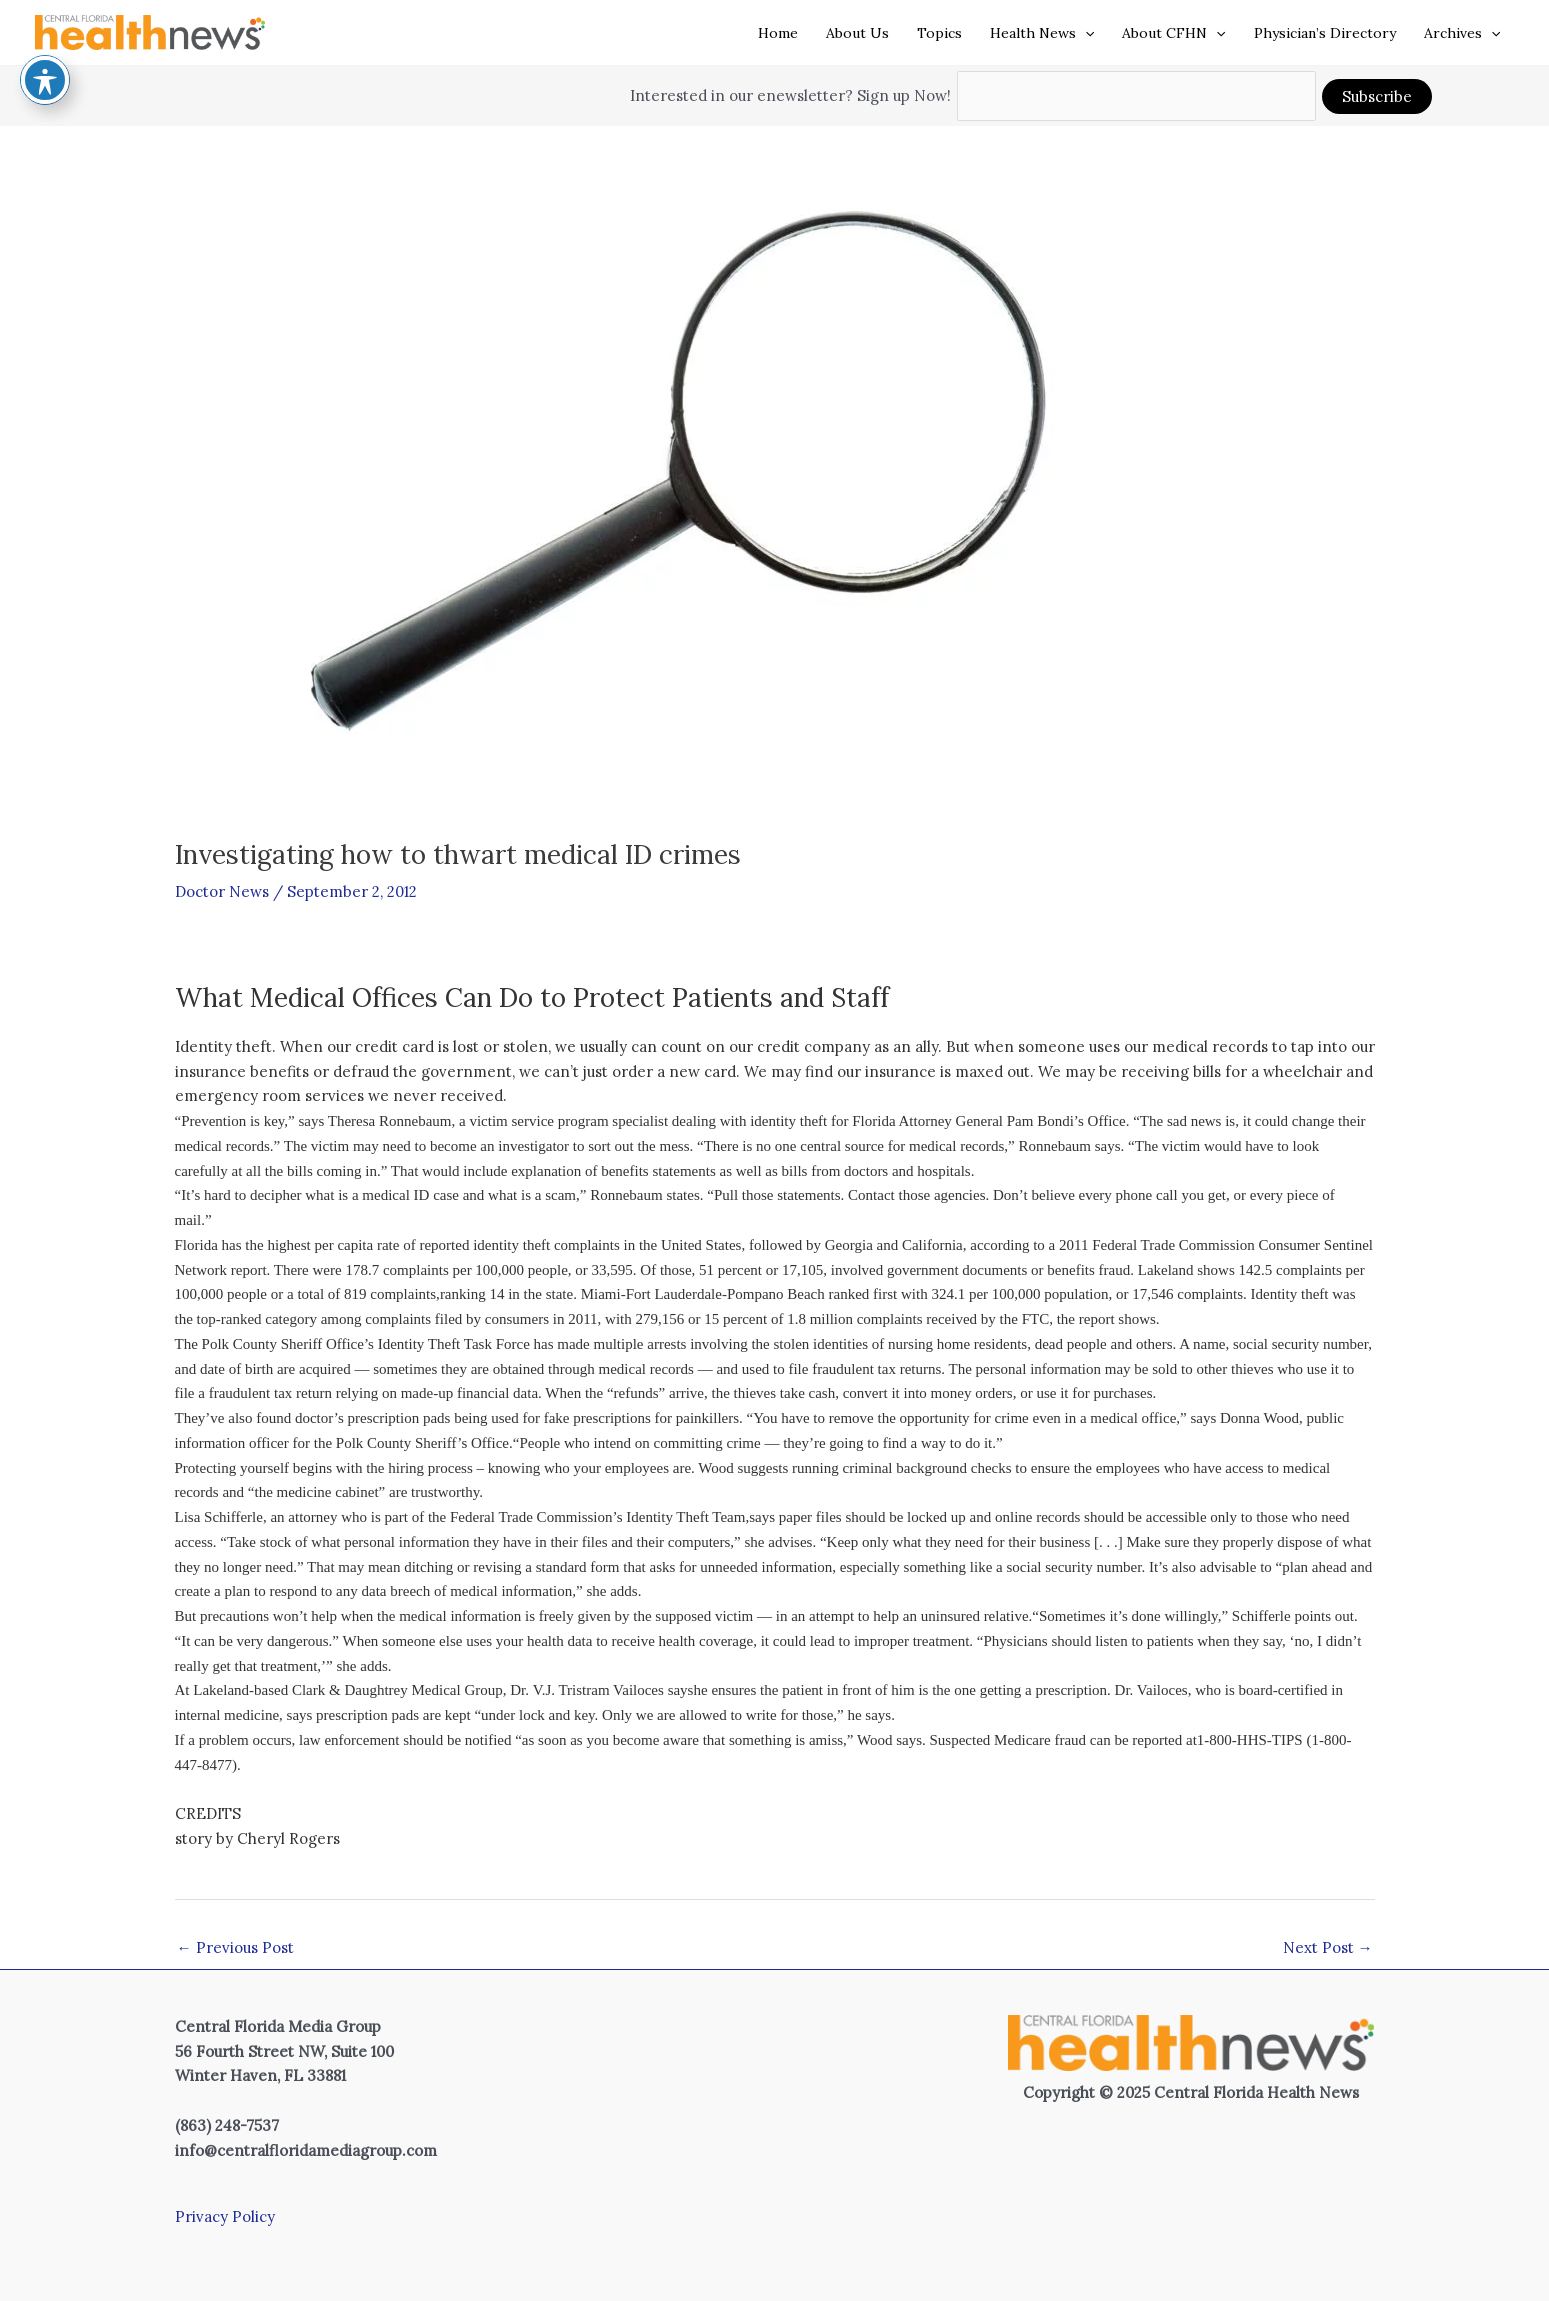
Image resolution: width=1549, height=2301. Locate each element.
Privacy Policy (225, 2216)
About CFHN (1173, 33)
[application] (1085, 33)
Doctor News (222, 890)
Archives (1462, 33)
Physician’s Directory (1325, 33)
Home (778, 33)
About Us (857, 33)
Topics (939, 33)
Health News (1042, 33)
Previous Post (235, 1946)
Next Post (1328, 1946)
